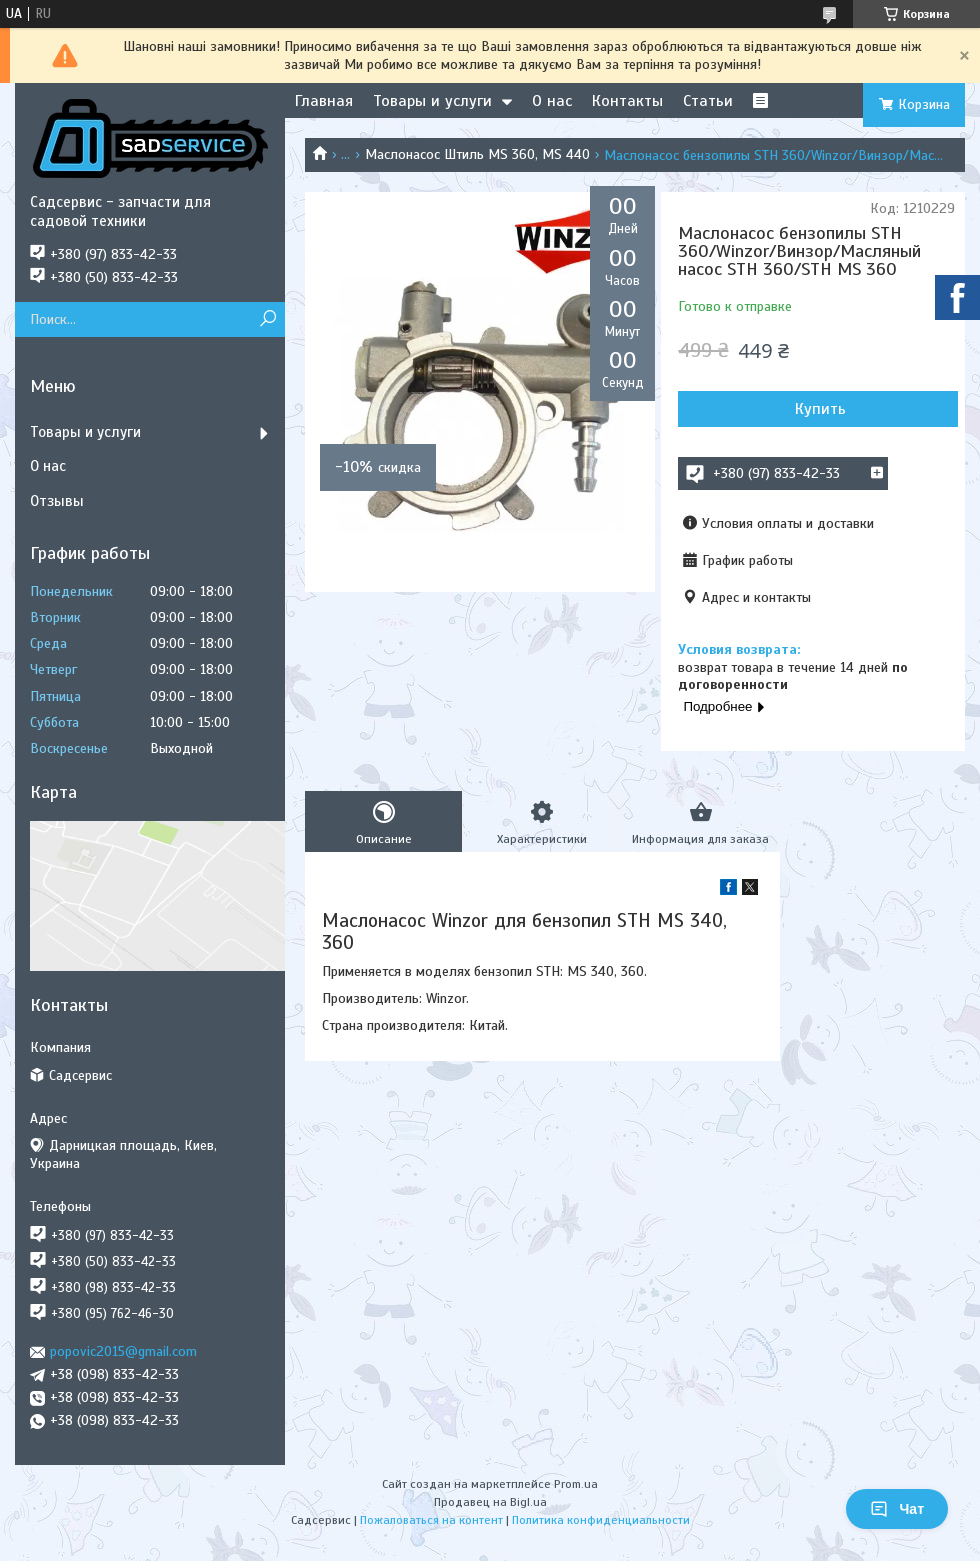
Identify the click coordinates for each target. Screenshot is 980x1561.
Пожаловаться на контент (431, 1520)
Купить (820, 409)
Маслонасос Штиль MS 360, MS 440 (477, 154)
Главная (324, 101)
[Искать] (267, 319)
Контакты (627, 101)
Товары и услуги (432, 101)
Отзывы (57, 501)
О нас (552, 101)
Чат (897, 1509)
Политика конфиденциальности (601, 1520)
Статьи (708, 101)
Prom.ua (576, 1484)
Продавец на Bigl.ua (490, 1502)
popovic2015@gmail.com (123, 1351)
